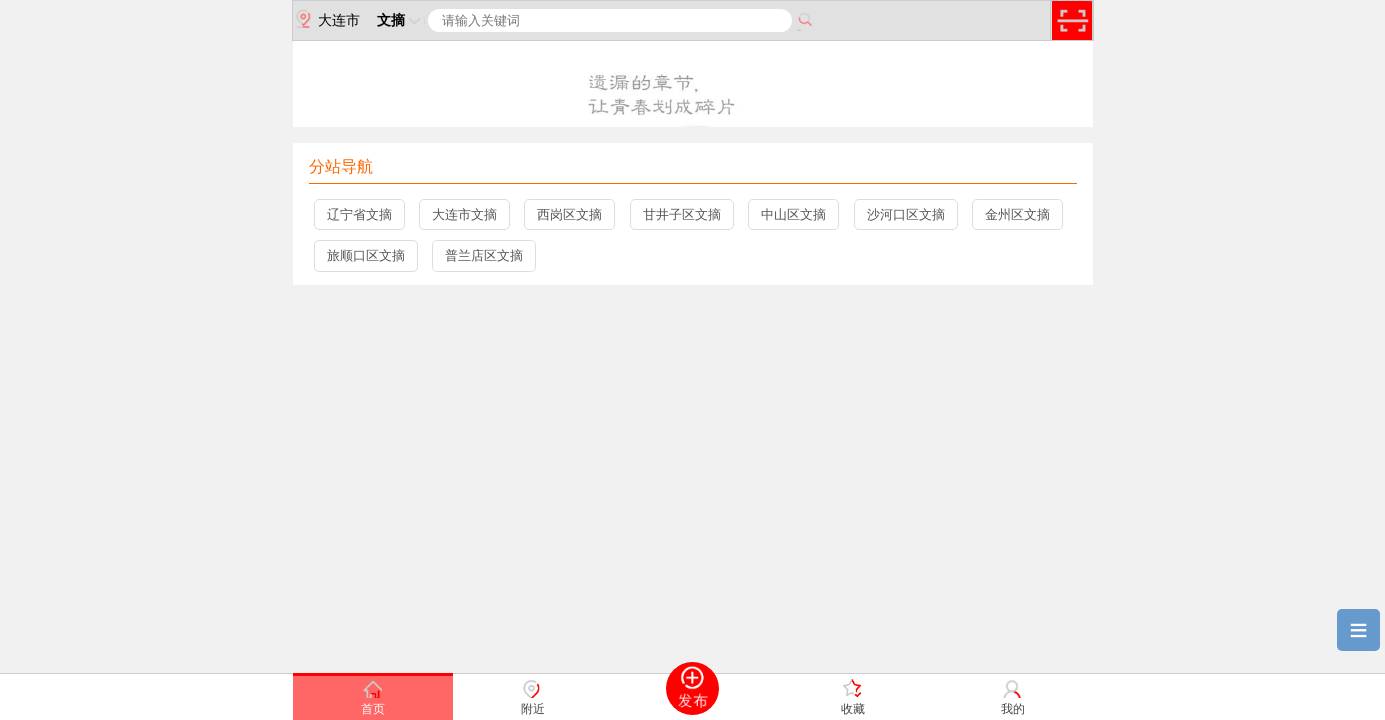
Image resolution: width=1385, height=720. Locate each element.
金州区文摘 (1017, 214)
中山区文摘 (793, 214)
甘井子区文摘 (682, 214)
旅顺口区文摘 (366, 255)
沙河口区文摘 (906, 214)
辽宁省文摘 (359, 214)
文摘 (401, 20)
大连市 (326, 19)
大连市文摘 (464, 214)
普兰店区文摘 (484, 255)
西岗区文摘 (569, 214)
